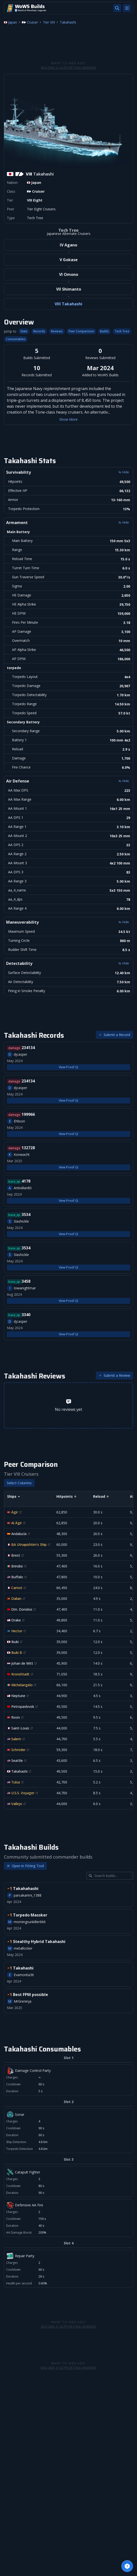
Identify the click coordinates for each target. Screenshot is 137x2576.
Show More (68, 419)
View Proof (68, 1067)
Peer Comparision (81, 331)
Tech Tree (122, 331)
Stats (23, 331)
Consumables (15, 339)
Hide (123, 472)
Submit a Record (114, 1034)
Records (39, 331)
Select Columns (19, 1483)
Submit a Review (114, 1375)
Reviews (56, 331)
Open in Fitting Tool (25, 1865)
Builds (104, 331)
